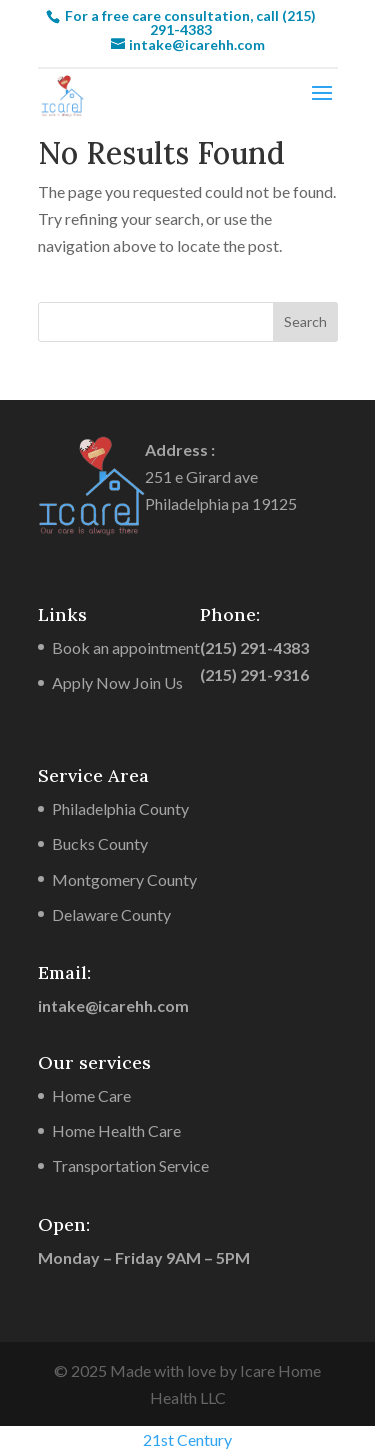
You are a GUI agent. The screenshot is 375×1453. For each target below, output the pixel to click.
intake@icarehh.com (113, 1005)
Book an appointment (126, 647)
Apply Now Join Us (117, 682)
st (169, 1439)
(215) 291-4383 (254, 647)
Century (204, 1439)
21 (152, 1439)
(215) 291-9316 (254, 674)
